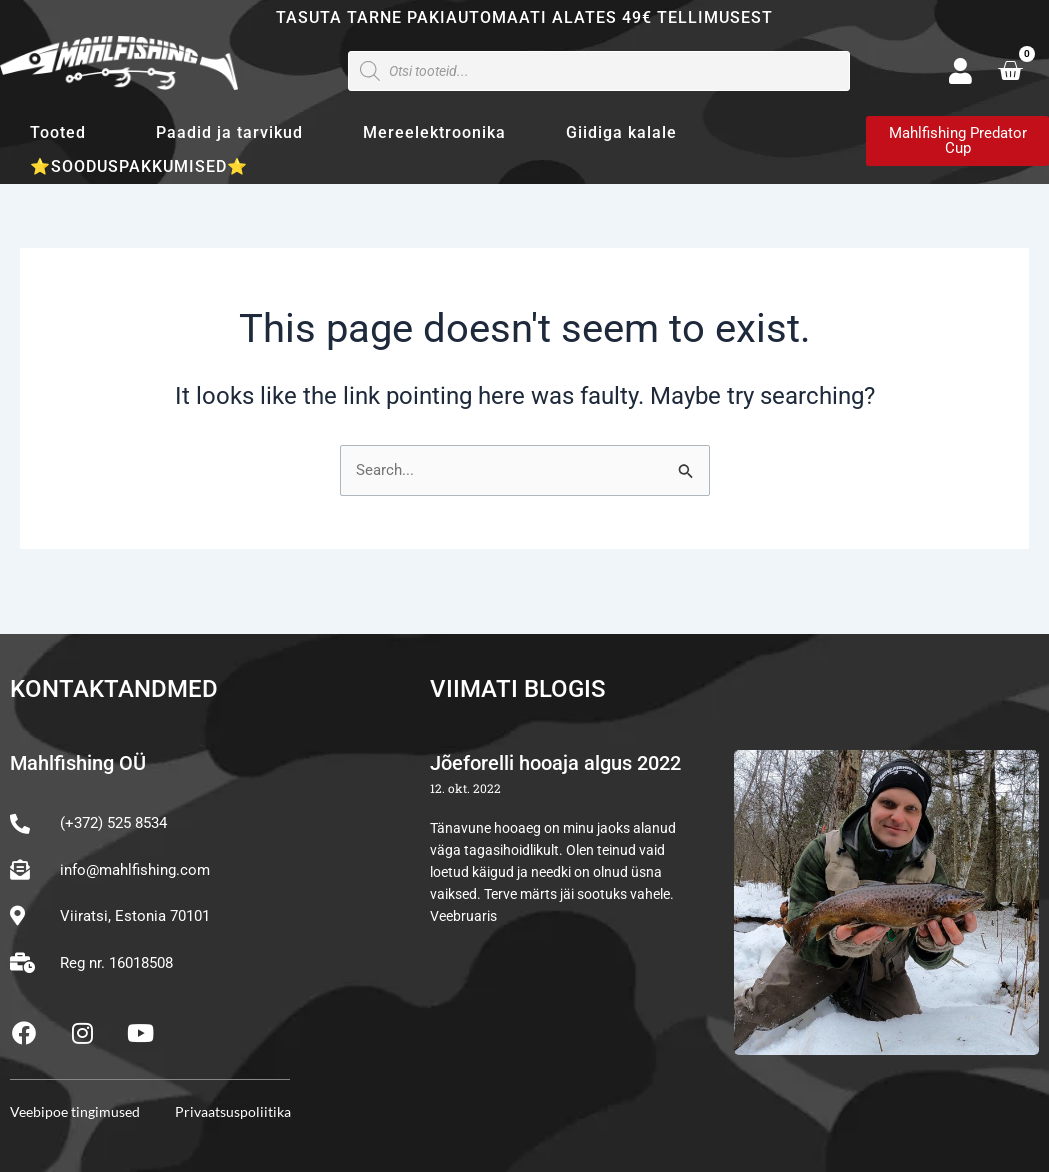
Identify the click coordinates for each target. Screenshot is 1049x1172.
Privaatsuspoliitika (233, 1111)
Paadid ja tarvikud (229, 132)
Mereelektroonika (434, 132)
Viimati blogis (518, 689)
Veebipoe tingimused (75, 1111)
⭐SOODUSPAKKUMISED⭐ (139, 166)
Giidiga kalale (621, 132)
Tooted (63, 133)
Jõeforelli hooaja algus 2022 (555, 764)
